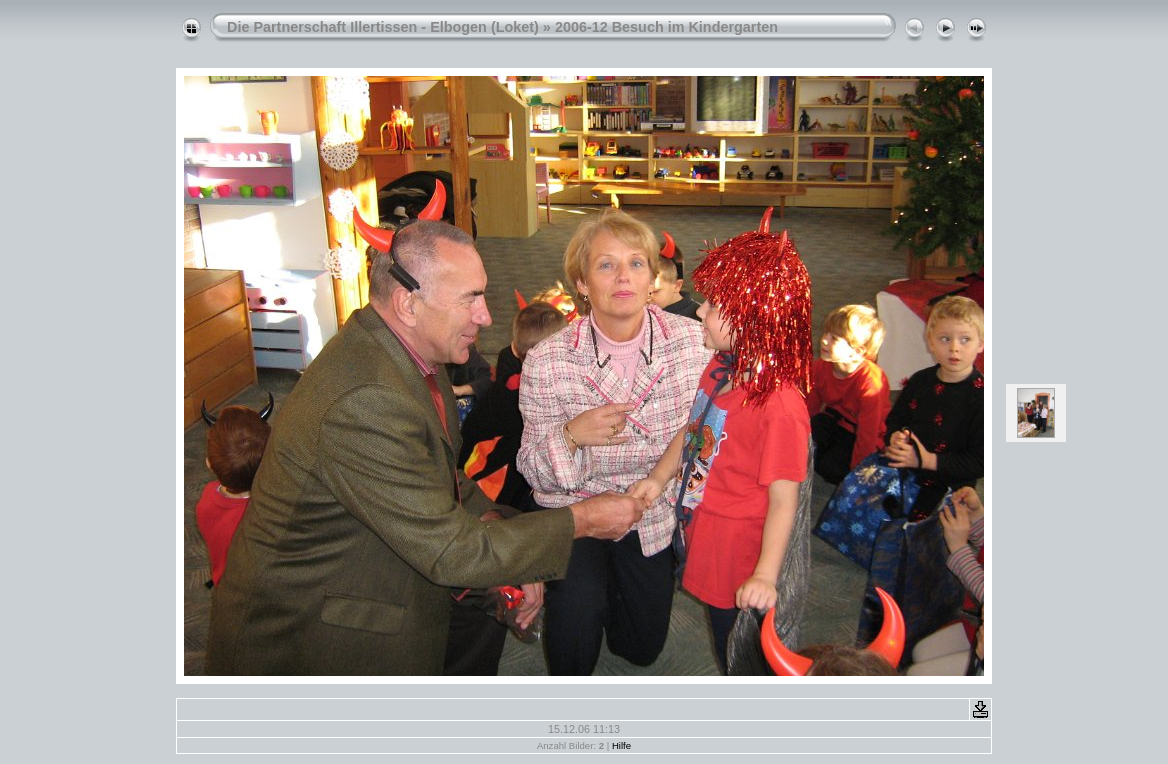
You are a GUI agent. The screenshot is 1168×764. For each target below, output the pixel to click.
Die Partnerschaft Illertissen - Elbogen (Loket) (383, 27)
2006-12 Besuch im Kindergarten (666, 27)
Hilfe (621, 745)
